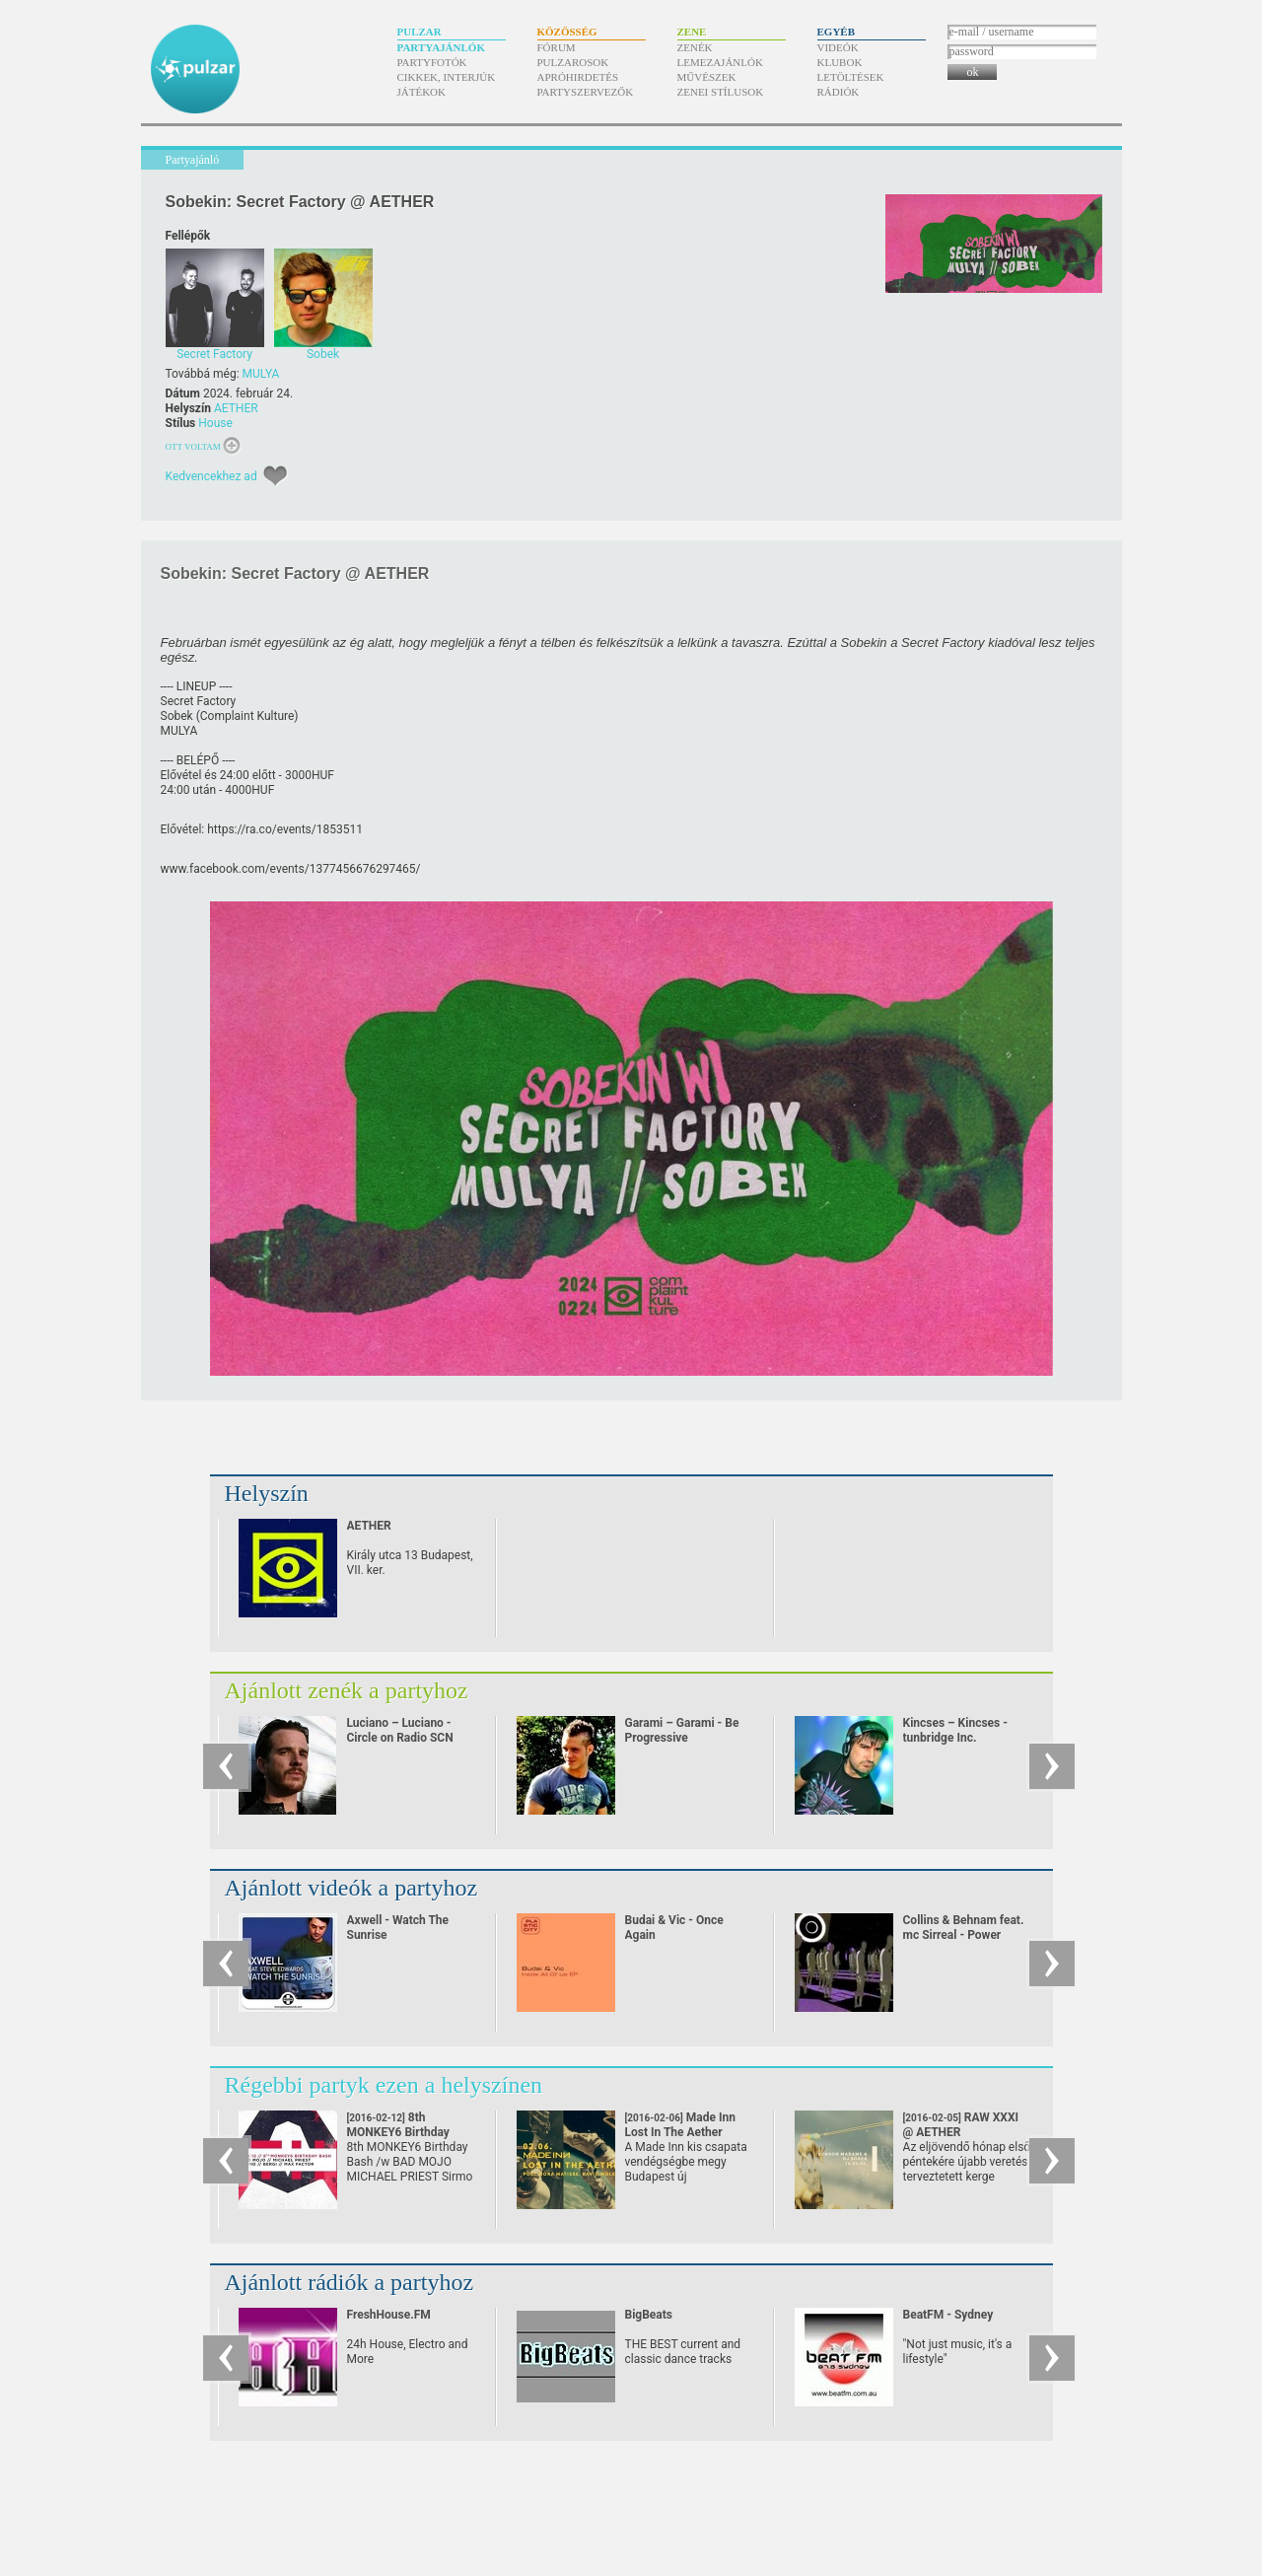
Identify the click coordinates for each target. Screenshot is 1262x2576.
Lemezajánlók (720, 62)
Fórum (556, 47)
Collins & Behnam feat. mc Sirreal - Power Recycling (963, 1935)
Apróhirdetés (578, 77)
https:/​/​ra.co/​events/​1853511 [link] (285, 829)
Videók (838, 47)
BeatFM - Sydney (948, 2315)
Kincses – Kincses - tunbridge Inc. (955, 1730)
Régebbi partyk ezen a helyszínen (384, 2085)
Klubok (840, 62)
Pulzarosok (573, 62)
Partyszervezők (585, 92)
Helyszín (267, 1493)
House (215, 423)
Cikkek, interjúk (446, 77)
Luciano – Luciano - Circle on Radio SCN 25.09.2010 (400, 1737)
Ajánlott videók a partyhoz (351, 1887)
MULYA (261, 374)
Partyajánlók (441, 47)
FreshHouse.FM (389, 2315)
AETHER (236, 408)
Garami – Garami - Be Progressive (682, 1730)
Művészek (706, 77)
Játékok (422, 92)
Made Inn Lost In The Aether (680, 2132)
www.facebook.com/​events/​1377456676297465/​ (291, 869)
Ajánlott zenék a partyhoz (346, 1690)
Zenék (695, 47)
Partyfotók (432, 62)
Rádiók (838, 92)
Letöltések (850, 77)
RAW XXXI (961, 2125)
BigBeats (648, 2315)
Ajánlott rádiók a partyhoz (349, 2282)
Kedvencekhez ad (211, 476)
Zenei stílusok (720, 92)
